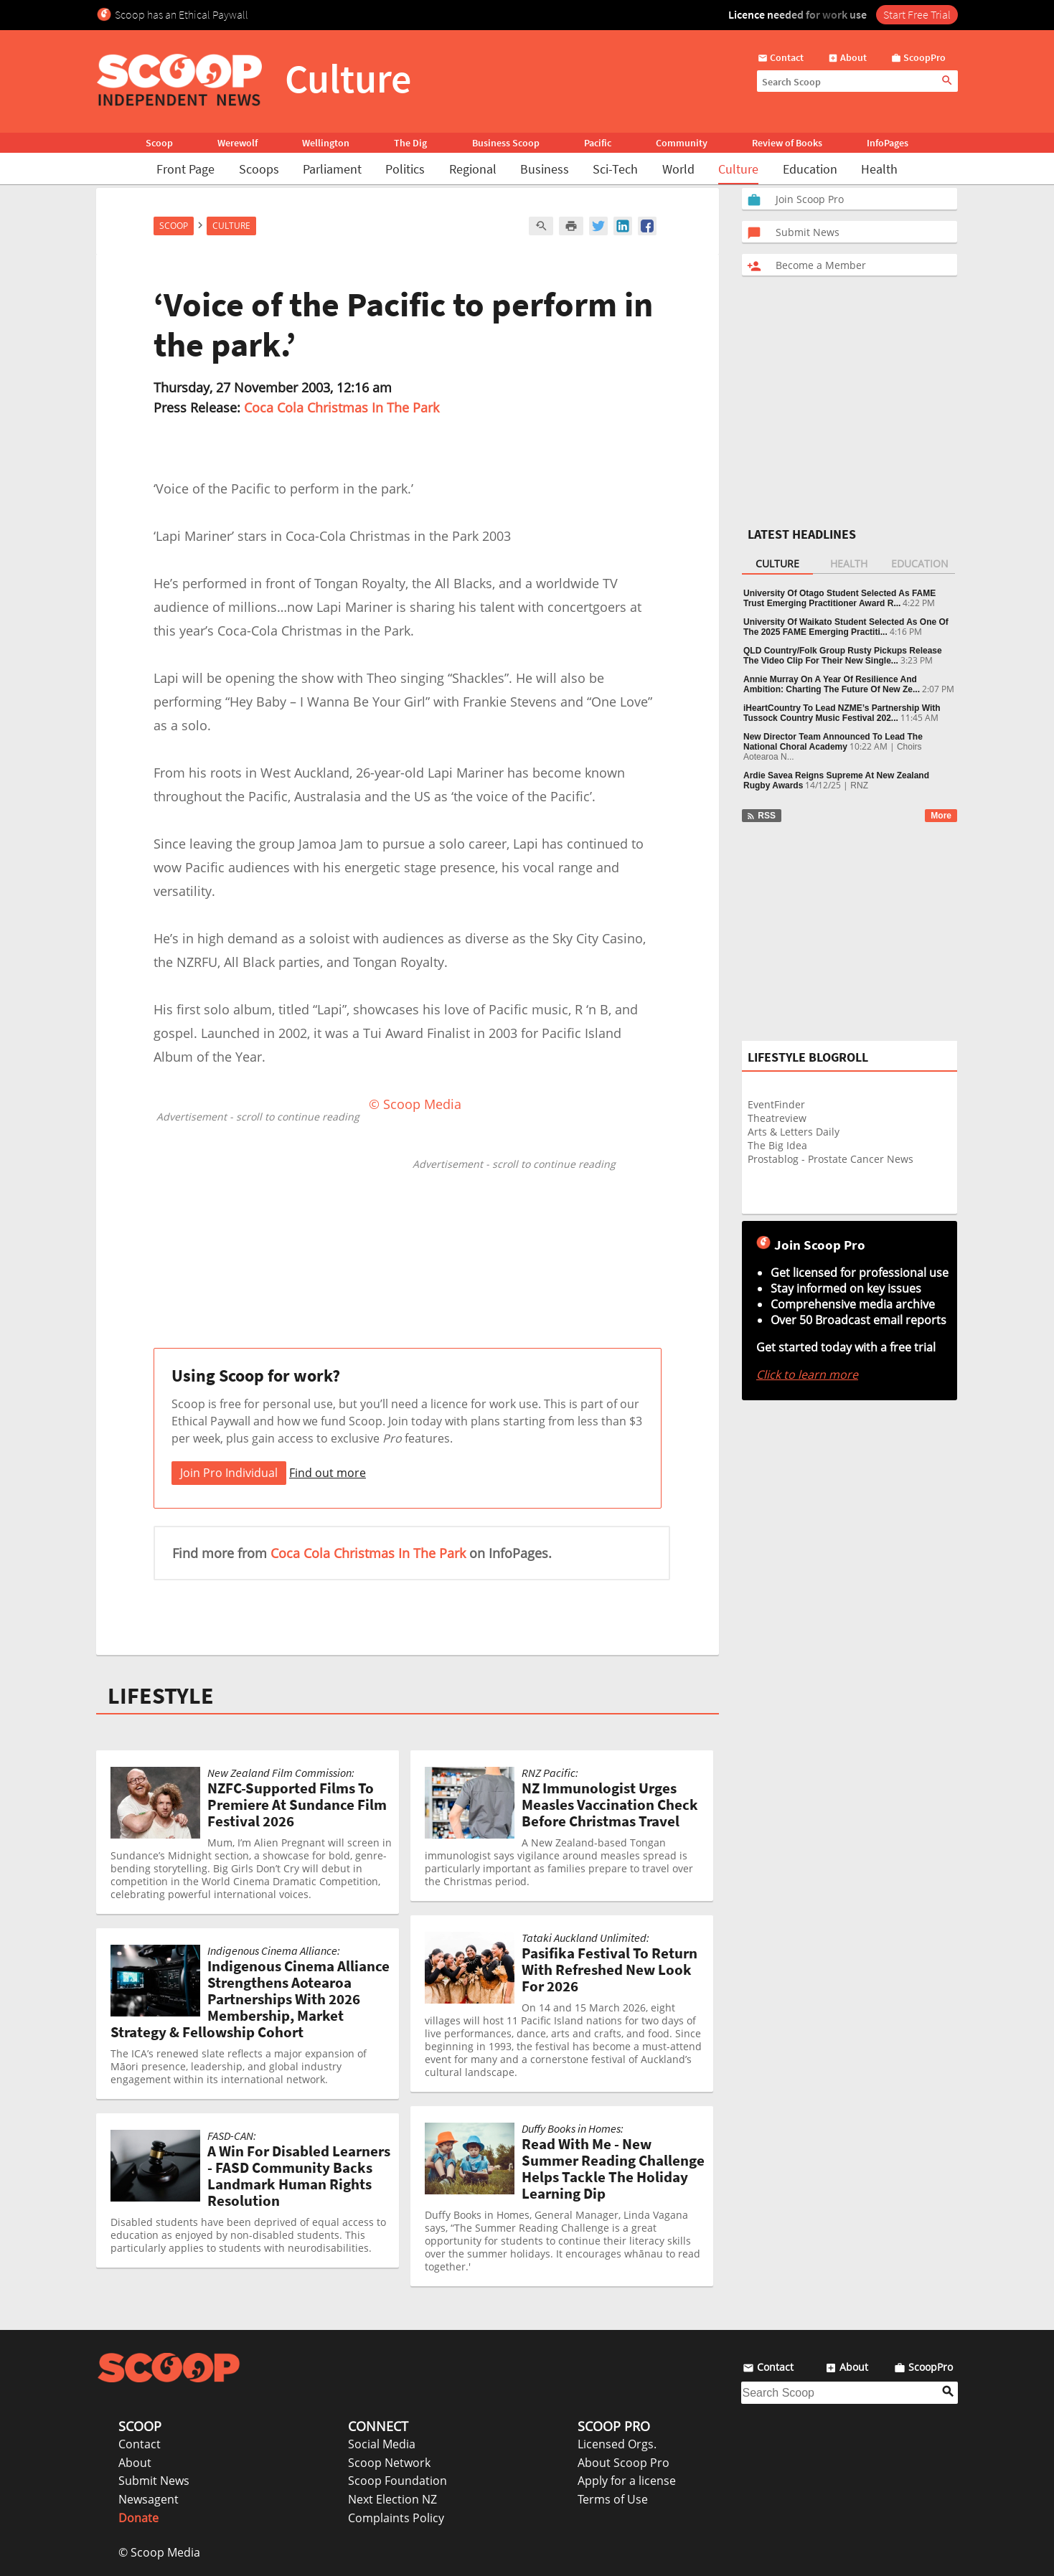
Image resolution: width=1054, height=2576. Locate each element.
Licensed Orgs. (617, 2444)
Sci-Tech (615, 169)
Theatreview (777, 1118)
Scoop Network (389, 2462)
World (678, 169)
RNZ (859, 785)
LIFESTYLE (161, 1695)
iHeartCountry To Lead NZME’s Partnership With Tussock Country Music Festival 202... (842, 713)
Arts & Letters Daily (793, 1131)
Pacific (597, 142)
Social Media (381, 2444)
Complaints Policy (396, 2518)
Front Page (185, 169)
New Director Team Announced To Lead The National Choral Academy (833, 742)
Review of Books (787, 142)
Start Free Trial (917, 14)
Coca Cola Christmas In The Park (341, 407)
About (134, 2462)
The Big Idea (777, 1145)
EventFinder (776, 1104)
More (941, 816)
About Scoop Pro (623, 2462)
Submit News (153, 2480)
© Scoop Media (159, 2552)
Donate (138, 2518)
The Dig (410, 142)
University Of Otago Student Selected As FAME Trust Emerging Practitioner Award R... (839, 598)
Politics (405, 169)
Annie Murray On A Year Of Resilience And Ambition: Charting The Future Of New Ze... (831, 684)
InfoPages (887, 142)
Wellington (325, 142)
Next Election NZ (392, 2499)
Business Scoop (506, 142)
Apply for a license (627, 2480)
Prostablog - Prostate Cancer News (830, 1159)
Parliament (332, 169)
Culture (738, 169)
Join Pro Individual (229, 1473)
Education (810, 169)
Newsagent (148, 2499)
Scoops (259, 169)
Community (681, 142)
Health (879, 169)
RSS (761, 816)
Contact (139, 2444)
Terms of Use (613, 2499)
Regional (473, 169)
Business (544, 169)
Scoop (159, 142)
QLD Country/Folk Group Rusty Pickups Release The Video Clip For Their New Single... (842, 656)
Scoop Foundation (397, 2480)
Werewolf (237, 142)
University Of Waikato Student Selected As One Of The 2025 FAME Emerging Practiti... (846, 627)
